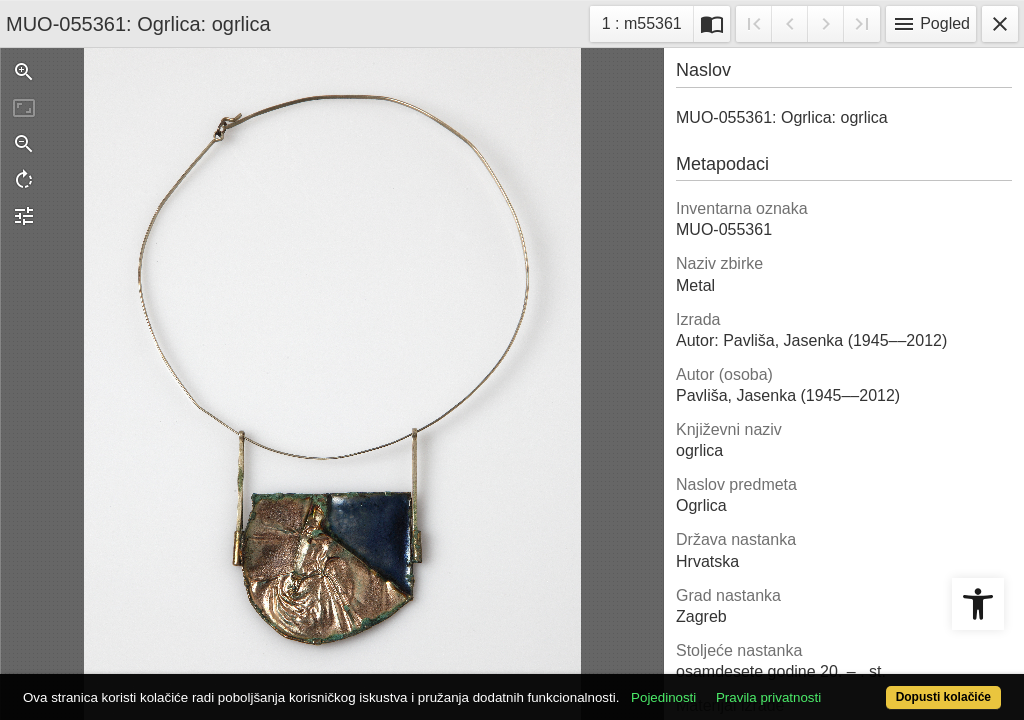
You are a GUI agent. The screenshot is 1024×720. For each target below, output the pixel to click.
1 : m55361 (647, 21)
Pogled (931, 24)
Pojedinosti (714, 662)
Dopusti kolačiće (887, 686)
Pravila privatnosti (819, 662)
